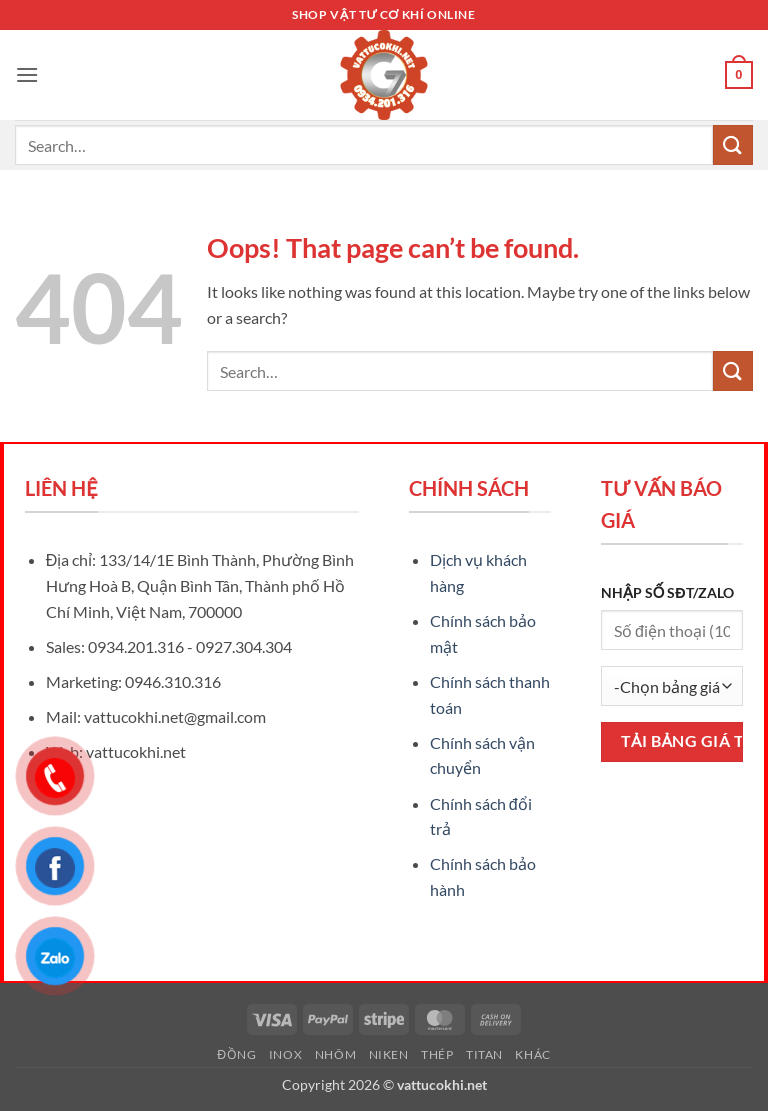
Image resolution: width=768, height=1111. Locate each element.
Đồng (236, 1054)
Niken (389, 1054)
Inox (285, 1054)
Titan (484, 1054)
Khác (532, 1054)
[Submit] (733, 144)
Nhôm (335, 1054)
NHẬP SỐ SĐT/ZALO (667, 592)
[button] (27, 74)
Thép (437, 1054)
